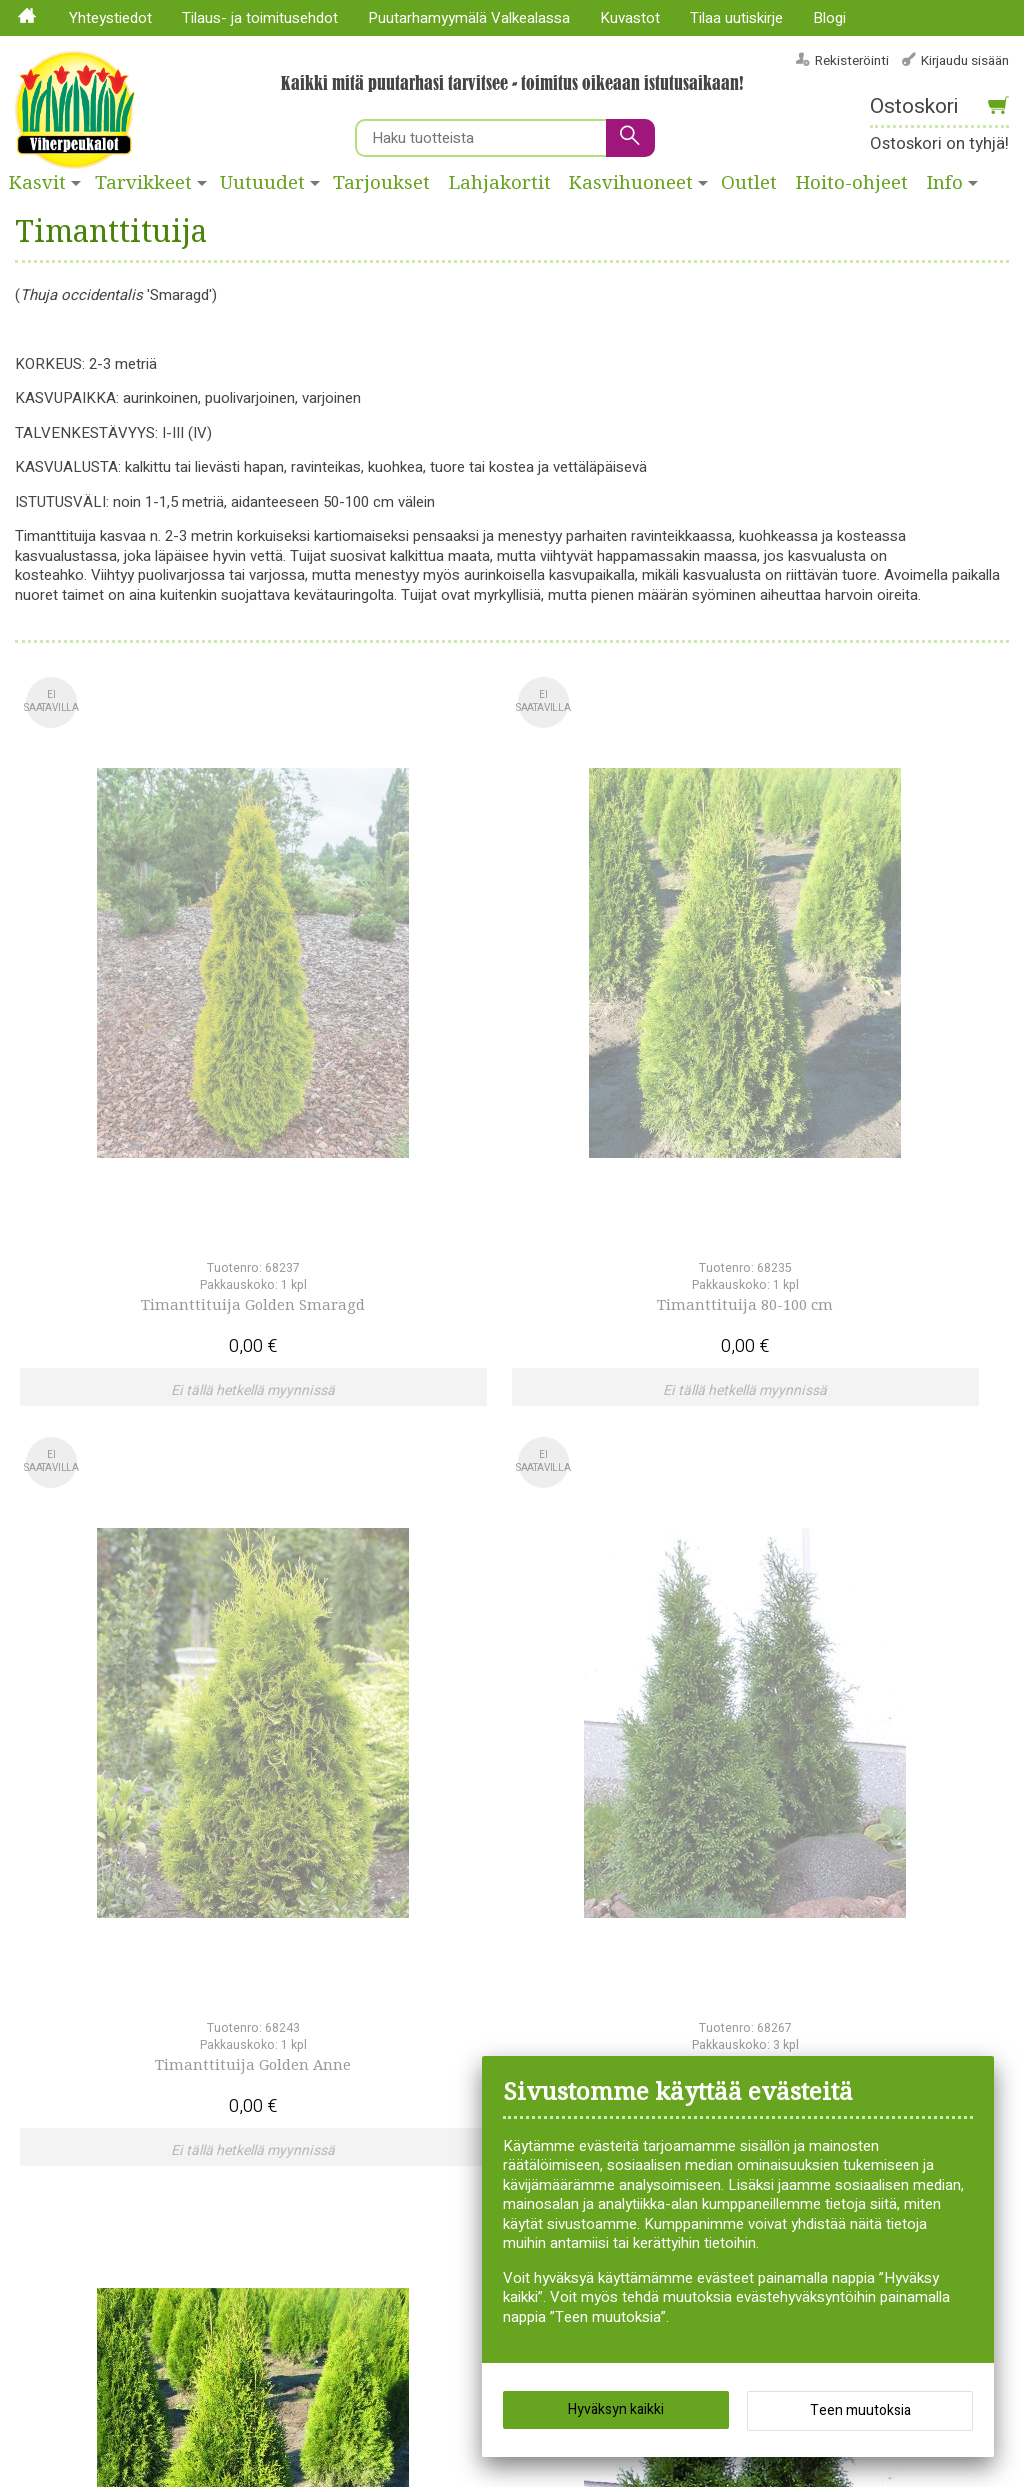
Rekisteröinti (852, 60)
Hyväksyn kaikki (616, 2416)
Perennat (435, 2094)
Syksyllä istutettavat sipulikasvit (653, 2046)
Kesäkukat (439, 1997)
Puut (603, 1938)
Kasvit (37, 183)
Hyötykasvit (443, 1977)
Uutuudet (262, 183)
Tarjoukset (381, 183)
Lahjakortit (500, 183)
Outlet (749, 183)
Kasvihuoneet (631, 183)
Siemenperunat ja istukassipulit (645, 1987)
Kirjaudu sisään (965, 60)
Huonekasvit (446, 1958)
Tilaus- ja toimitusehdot (260, 18)
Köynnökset (444, 2016)
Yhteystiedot (110, 18)
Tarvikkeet (143, 183)
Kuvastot (630, 18)
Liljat (420, 2055)
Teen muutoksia (860, 2417)
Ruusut (611, 1958)
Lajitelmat (437, 2036)
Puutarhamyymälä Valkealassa (469, 18)
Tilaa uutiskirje (736, 18)
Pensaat (432, 2075)
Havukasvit (441, 1938)
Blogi (829, 18)
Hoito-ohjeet (852, 183)
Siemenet (619, 2016)
